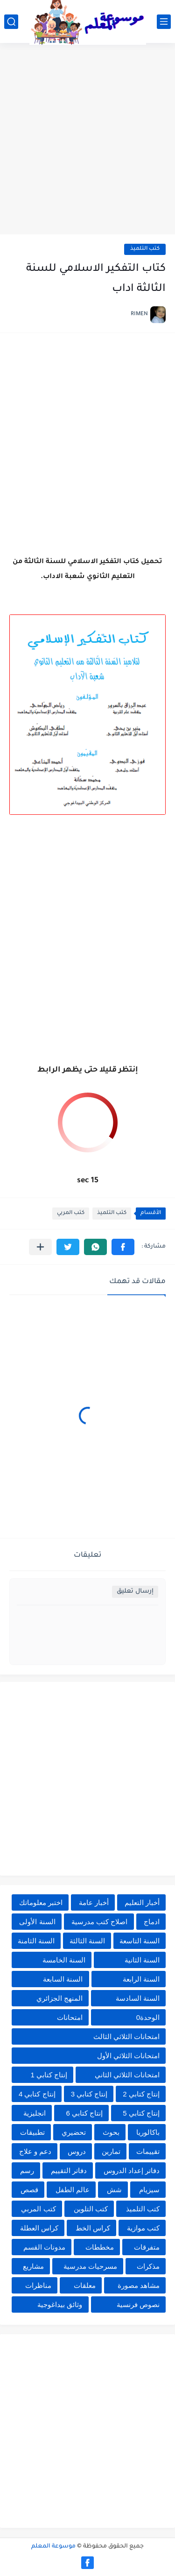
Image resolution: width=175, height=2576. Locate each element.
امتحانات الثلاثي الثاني (127, 2075)
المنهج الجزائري (59, 1998)
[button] (123, 1247)
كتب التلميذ (145, 249)
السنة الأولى (37, 1922)
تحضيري (74, 2132)
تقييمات (148, 2151)
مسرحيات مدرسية (90, 2266)
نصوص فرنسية (138, 2304)
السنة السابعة (63, 1979)
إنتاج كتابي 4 (37, 2094)
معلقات (85, 2285)
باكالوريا (148, 2132)
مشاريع (33, 2266)
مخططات (99, 2247)
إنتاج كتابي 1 (48, 2075)
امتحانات (70, 2017)
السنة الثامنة (36, 1941)
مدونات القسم (44, 2247)
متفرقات (147, 2247)
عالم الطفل (73, 2190)
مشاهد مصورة (139, 2285)
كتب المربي (70, 1213)
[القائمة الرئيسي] (164, 21)
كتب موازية (143, 2228)
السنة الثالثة (87, 1941)
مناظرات (38, 2285)
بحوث (111, 2132)
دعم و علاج (35, 2151)
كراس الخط (93, 2228)
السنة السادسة (138, 1998)
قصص (29, 2190)
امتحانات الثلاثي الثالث (126, 2036)
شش (114, 2190)
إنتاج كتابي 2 (141, 2094)
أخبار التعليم (142, 1902)
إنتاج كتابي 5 (141, 2113)
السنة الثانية (142, 1960)
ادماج (152, 1922)
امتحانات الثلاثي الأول (128, 2056)
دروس (77, 2151)
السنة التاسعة (139, 1941)
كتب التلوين (91, 2209)
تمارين (111, 2151)
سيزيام (149, 2190)
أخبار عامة (94, 1902)
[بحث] (11, 21)
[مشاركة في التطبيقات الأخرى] (40, 1247)
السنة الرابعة (141, 1979)
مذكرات (148, 2266)
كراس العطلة (39, 2228)
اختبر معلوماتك (41, 1902)
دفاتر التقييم (69, 2170)
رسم (27, 2170)
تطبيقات (32, 2132)
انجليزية (34, 2113)
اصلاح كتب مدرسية (99, 1922)
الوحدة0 (148, 2017)
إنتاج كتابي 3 (89, 2094)
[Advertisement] (87, 139)
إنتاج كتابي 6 (84, 2113)
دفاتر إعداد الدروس (132, 2170)
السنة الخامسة (63, 1960)
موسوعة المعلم (53, 2546)
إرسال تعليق (135, 1591)
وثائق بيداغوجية (59, 2304)
